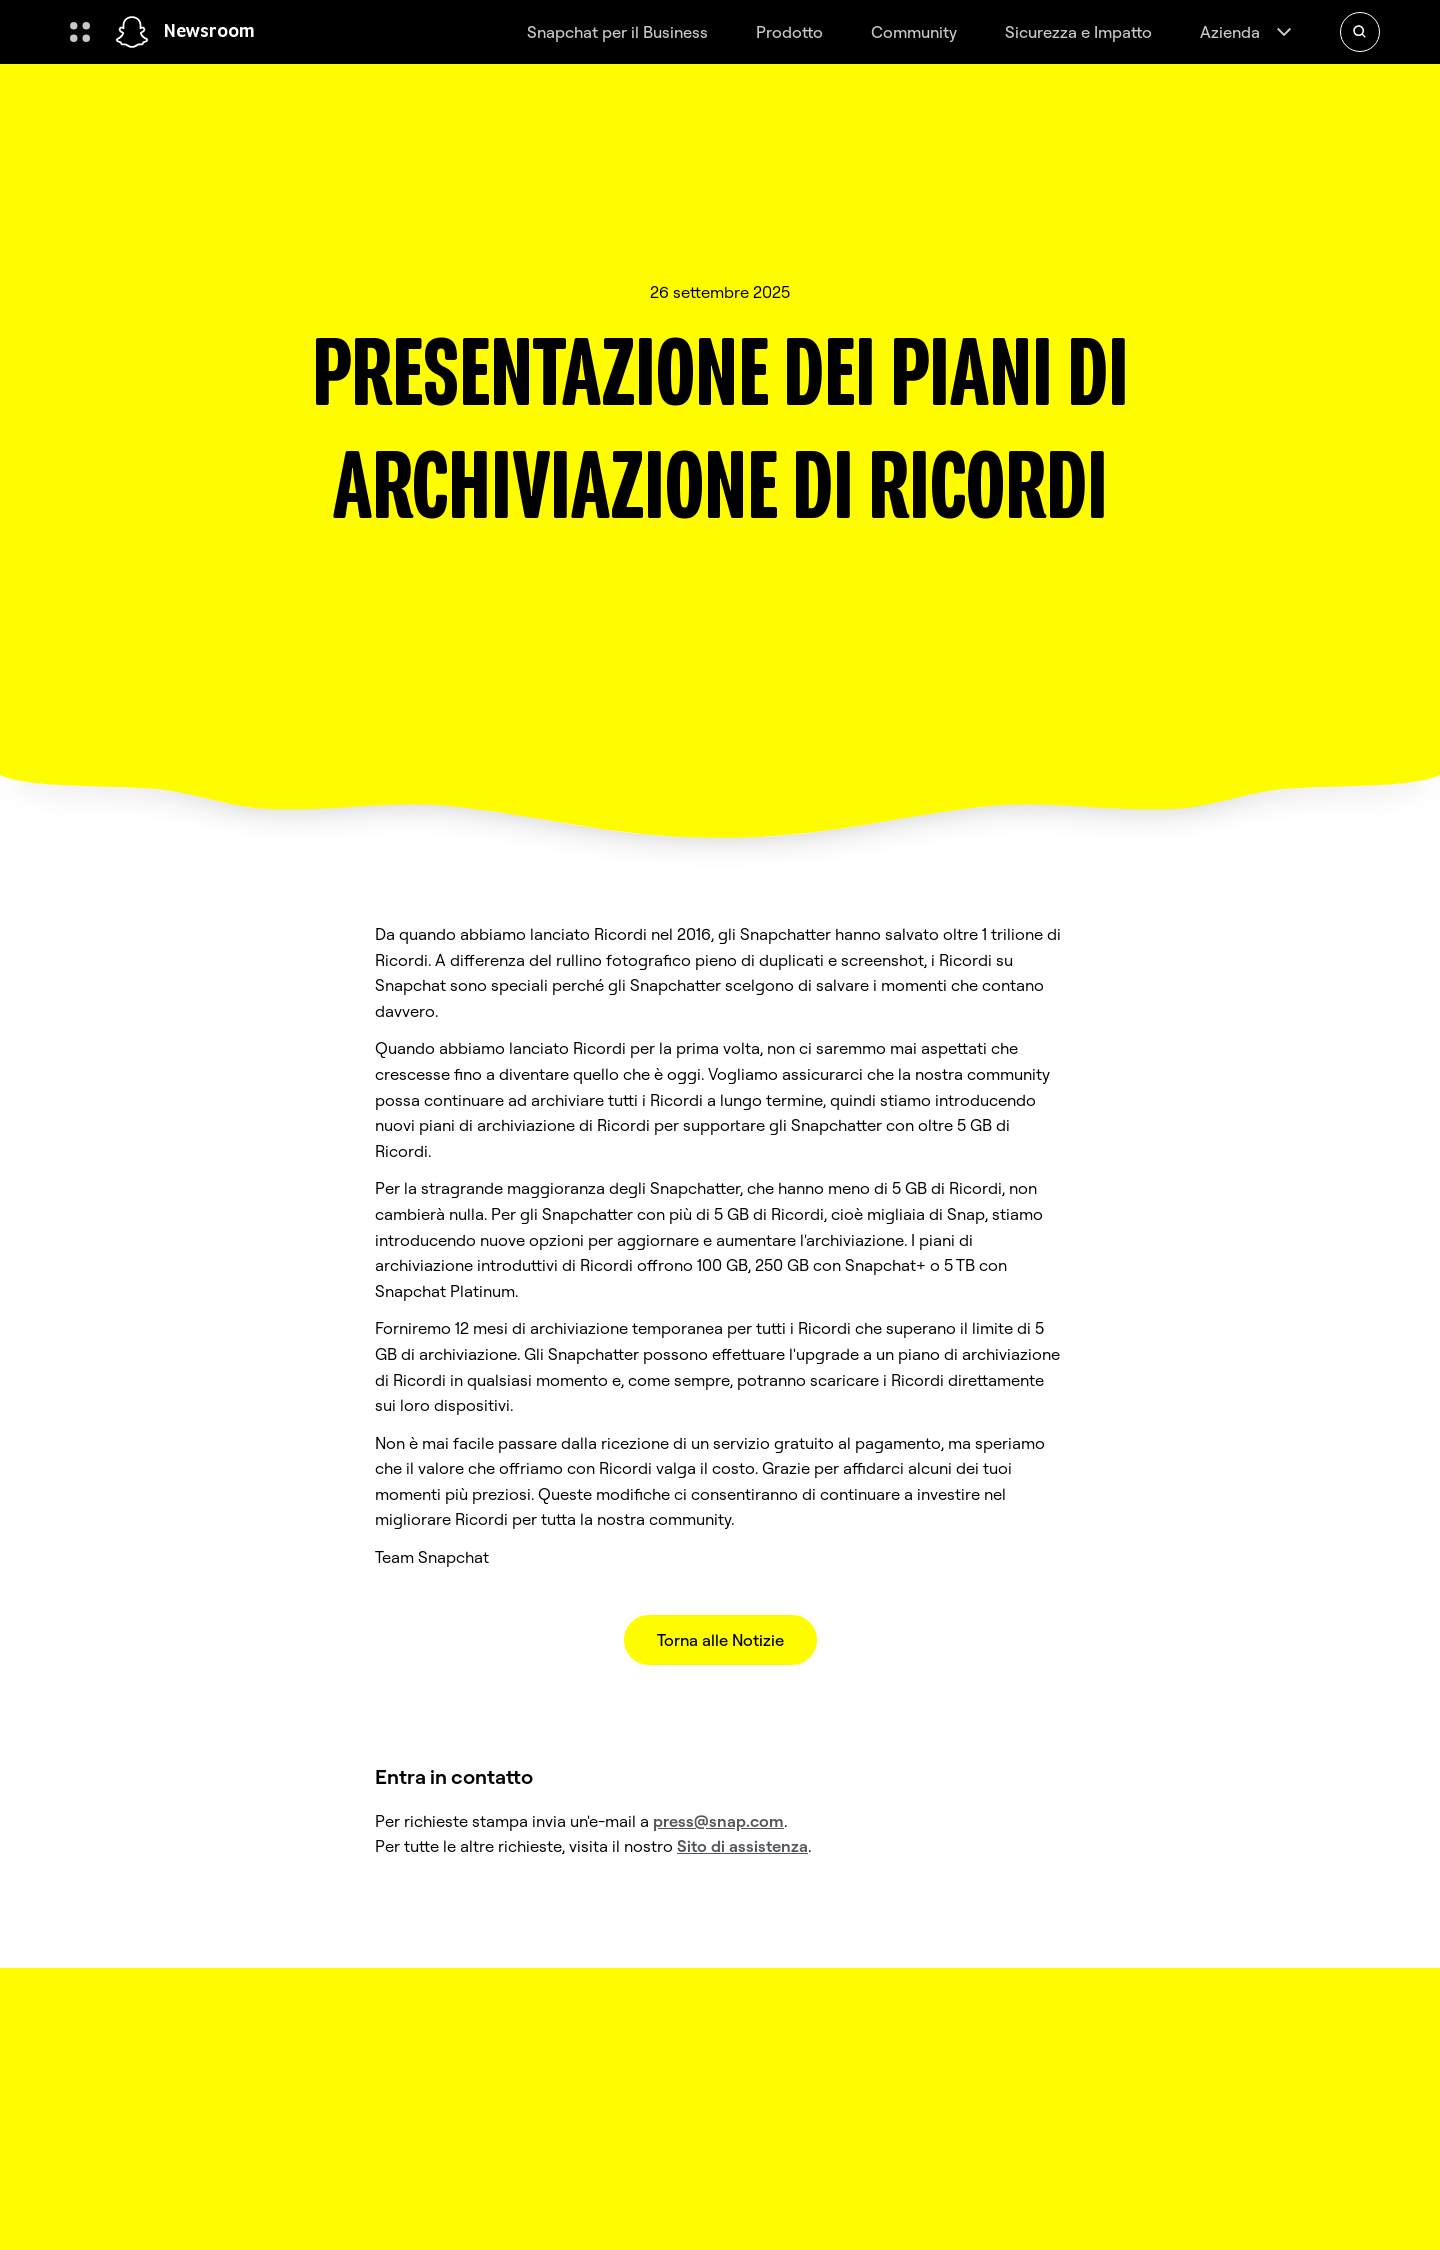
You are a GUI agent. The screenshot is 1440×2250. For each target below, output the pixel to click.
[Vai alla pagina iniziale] (132, 32)
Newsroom (209, 32)
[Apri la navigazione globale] (80, 32)
